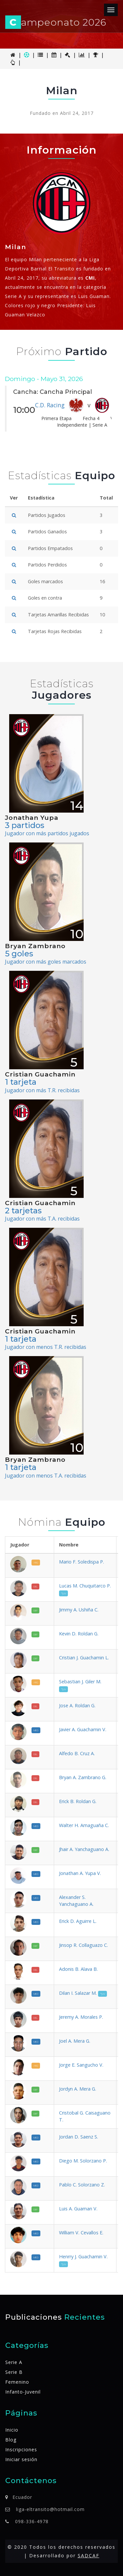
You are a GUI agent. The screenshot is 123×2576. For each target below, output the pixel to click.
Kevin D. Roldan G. (78, 1633)
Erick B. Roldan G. (77, 1801)
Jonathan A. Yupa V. (80, 1873)
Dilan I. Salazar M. (83, 1993)
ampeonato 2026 (55, 22)
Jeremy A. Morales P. (81, 2017)
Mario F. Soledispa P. (81, 1562)
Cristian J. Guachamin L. (84, 1657)
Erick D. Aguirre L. (77, 1921)
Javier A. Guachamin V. (82, 1729)
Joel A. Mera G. (74, 2041)
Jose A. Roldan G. (77, 1705)
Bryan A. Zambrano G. (82, 1777)
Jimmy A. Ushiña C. (78, 1610)
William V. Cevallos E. (81, 2232)
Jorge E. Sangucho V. (81, 2065)
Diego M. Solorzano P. (83, 2161)
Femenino (17, 2382)
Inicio (11, 2430)
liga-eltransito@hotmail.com (50, 2509)
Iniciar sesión (21, 2459)
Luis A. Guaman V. (78, 2208)
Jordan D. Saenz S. (78, 2137)
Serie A (13, 2362)
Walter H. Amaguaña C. (84, 1825)
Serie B (14, 2372)
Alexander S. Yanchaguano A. (76, 1900)
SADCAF (88, 2555)
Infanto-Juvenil (23, 2392)
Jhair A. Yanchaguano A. (84, 1849)
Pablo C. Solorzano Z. (82, 2185)
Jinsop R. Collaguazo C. (83, 1945)
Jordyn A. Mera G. (77, 2089)
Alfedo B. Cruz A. (77, 1753)
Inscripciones (21, 2449)
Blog (10, 2440)
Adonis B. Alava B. (78, 1969)
